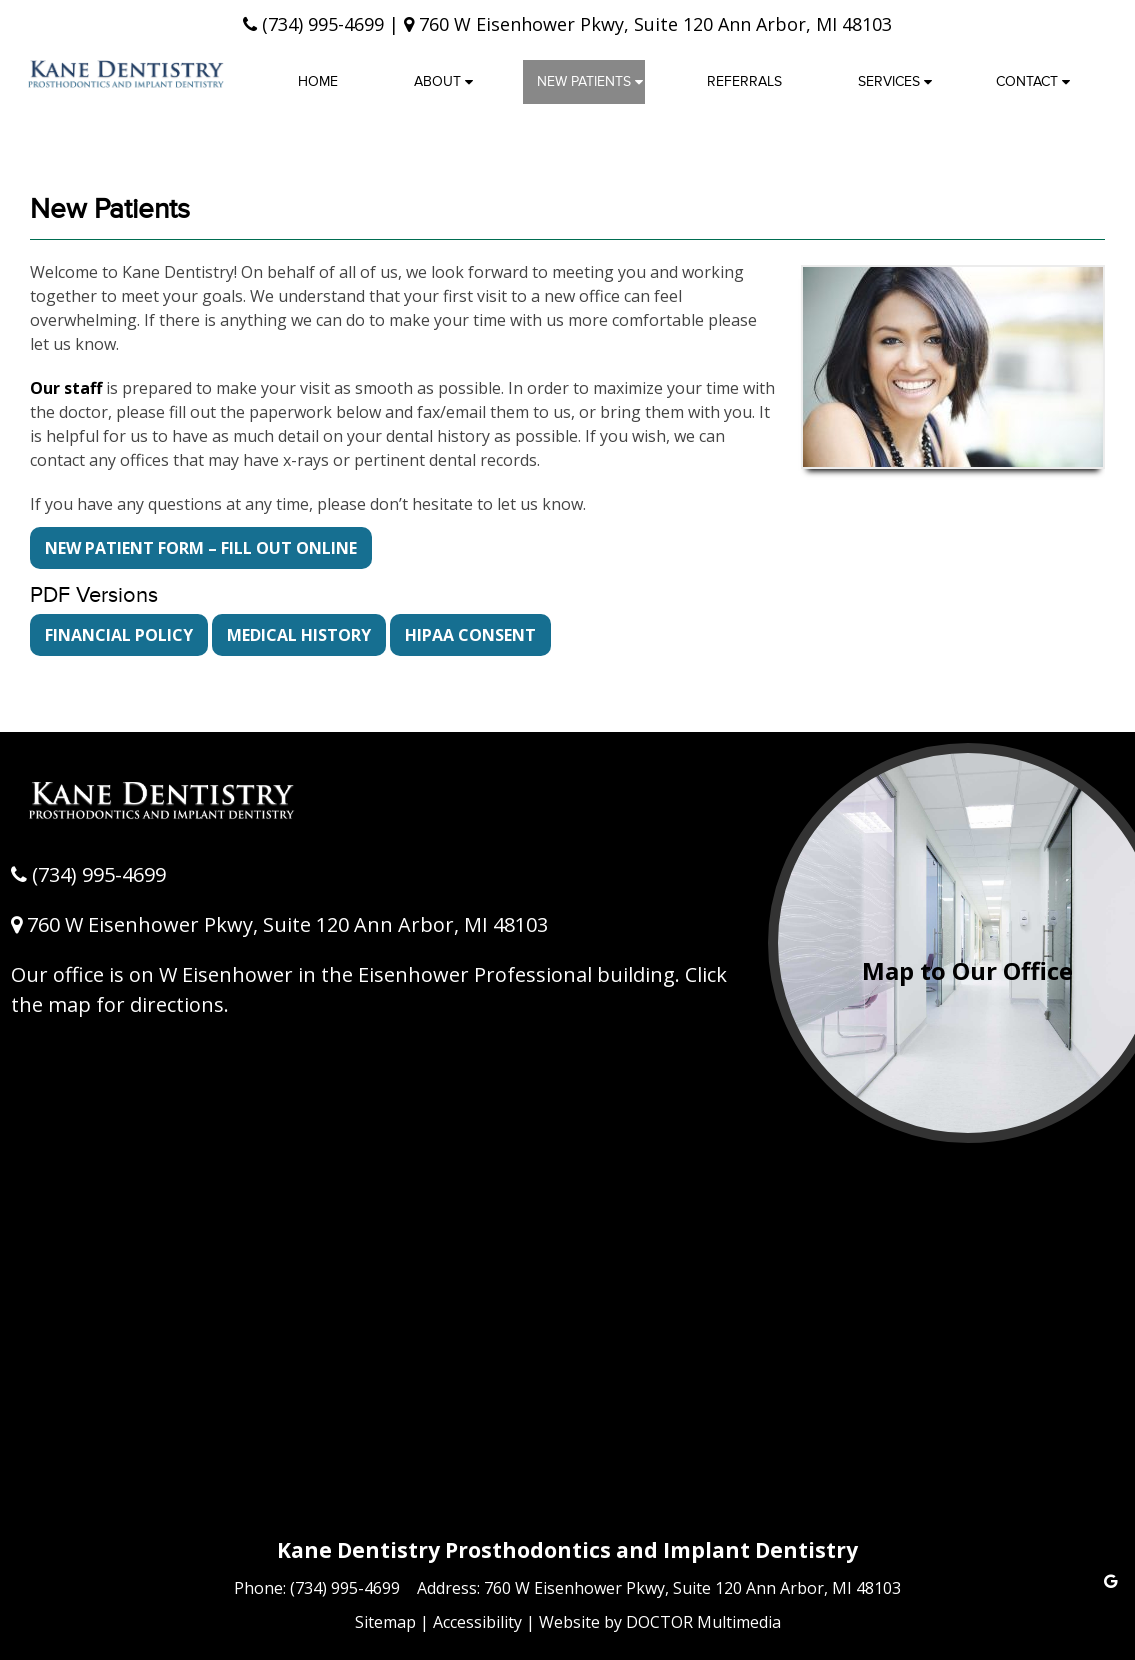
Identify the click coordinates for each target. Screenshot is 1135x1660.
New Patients (584, 81)
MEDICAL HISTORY (299, 635)
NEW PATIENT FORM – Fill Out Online (201, 548)
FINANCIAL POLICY (119, 635)
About (437, 81)
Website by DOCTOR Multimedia (660, 1622)
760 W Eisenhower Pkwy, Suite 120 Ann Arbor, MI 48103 (653, 24)
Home (318, 81)
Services (889, 81)
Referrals (744, 81)
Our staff (66, 388)
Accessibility (477, 1622)
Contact (1027, 81)
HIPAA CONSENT (470, 635)
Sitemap (385, 1622)
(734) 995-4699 (323, 24)
